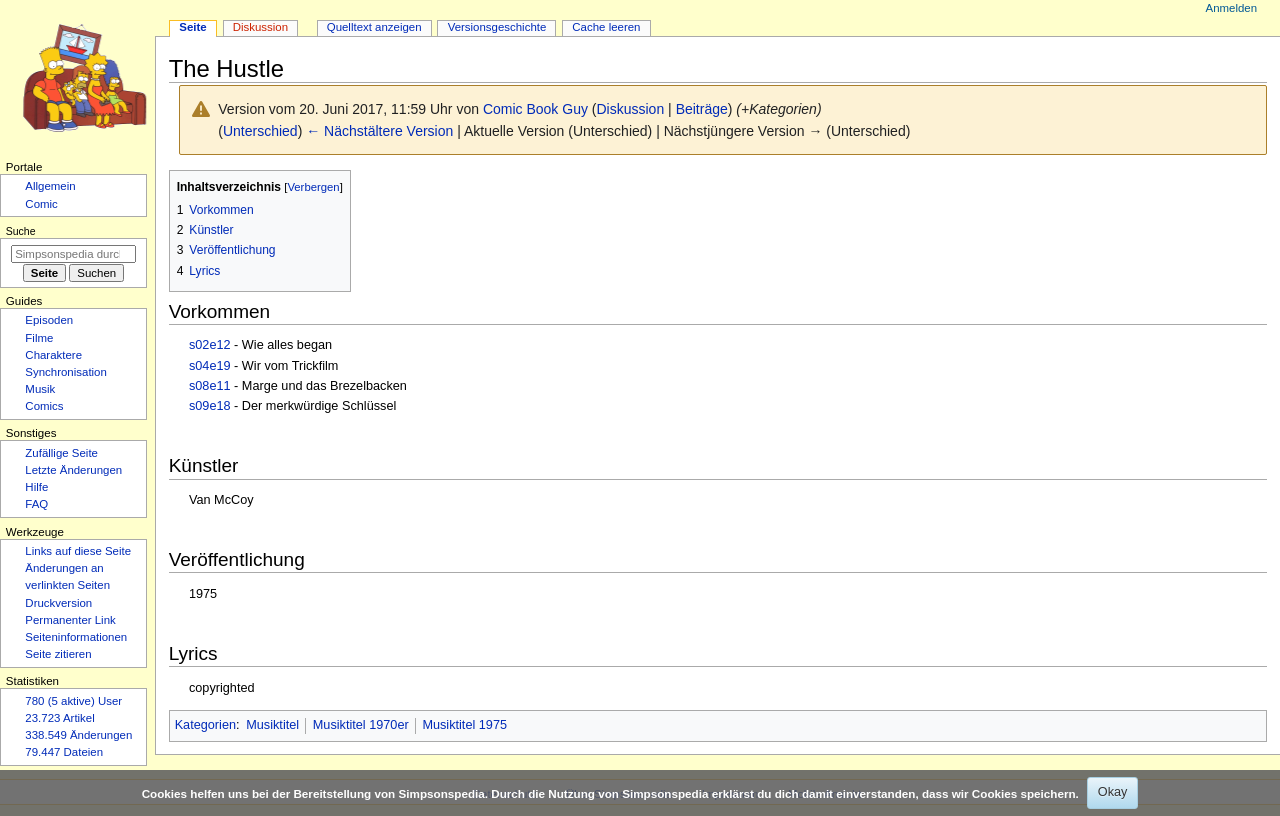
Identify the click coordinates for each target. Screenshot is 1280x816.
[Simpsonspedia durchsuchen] (73, 254)
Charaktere (53, 355)
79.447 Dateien (64, 752)
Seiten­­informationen (76, 637)
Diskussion (631, 109)
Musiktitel (272, 725)
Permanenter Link (70, 620)
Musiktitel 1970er (361, 725)
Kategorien (205, 725)
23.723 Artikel (59, 718)
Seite (192, 27)
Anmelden (1232, 8)
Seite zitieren (58, 654)
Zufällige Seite (61, 453)
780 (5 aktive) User (73, 701)
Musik (40, 389)
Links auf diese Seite (78, 551)
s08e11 (210, 386)
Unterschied (260, 131)
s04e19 (210, 366)
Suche (21, 231)
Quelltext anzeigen (374, 27)
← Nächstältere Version (379, 131)
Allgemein (50, 186)
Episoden (49, 320)
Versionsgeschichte (497, 27)
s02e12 (210, 345)
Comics (44, 406)
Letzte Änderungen (73, 470)
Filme (39, 338)
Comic (41, 204)
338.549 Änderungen (78, 735)
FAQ (36, 504)
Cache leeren (606, 27)
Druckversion (58, 603)
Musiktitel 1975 (464, 725)
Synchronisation (66, 372)
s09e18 (210, 406)
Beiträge (702, 109)
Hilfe (36, 487)
